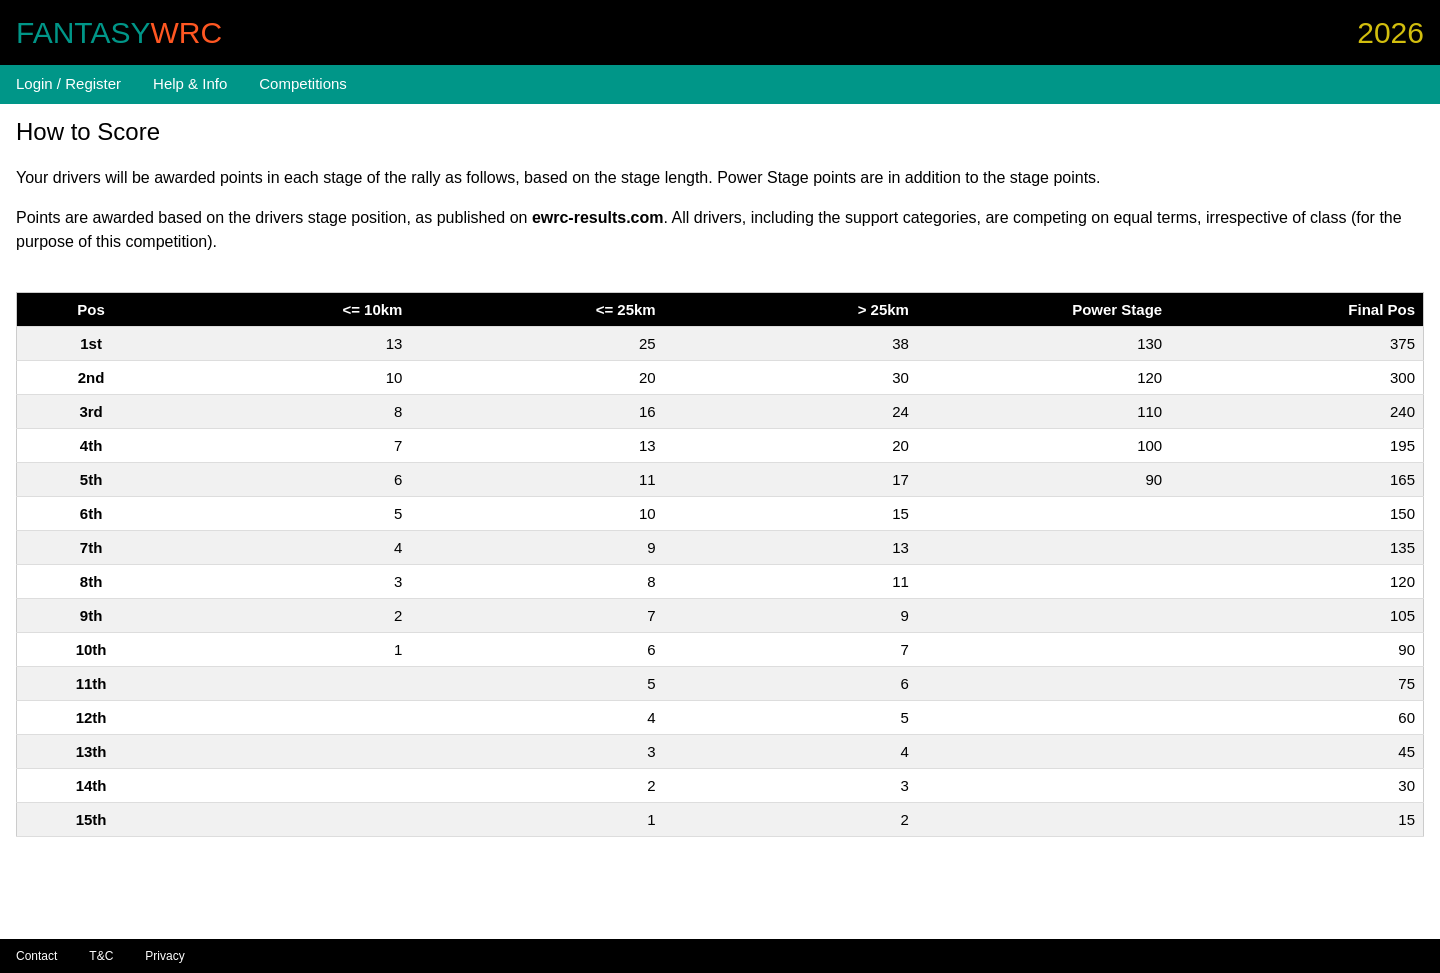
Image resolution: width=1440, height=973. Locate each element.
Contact (36, 956)
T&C (101, 956)
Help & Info (190, 83)
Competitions (303, 83)
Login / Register (68, 83)
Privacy (164, 956)
